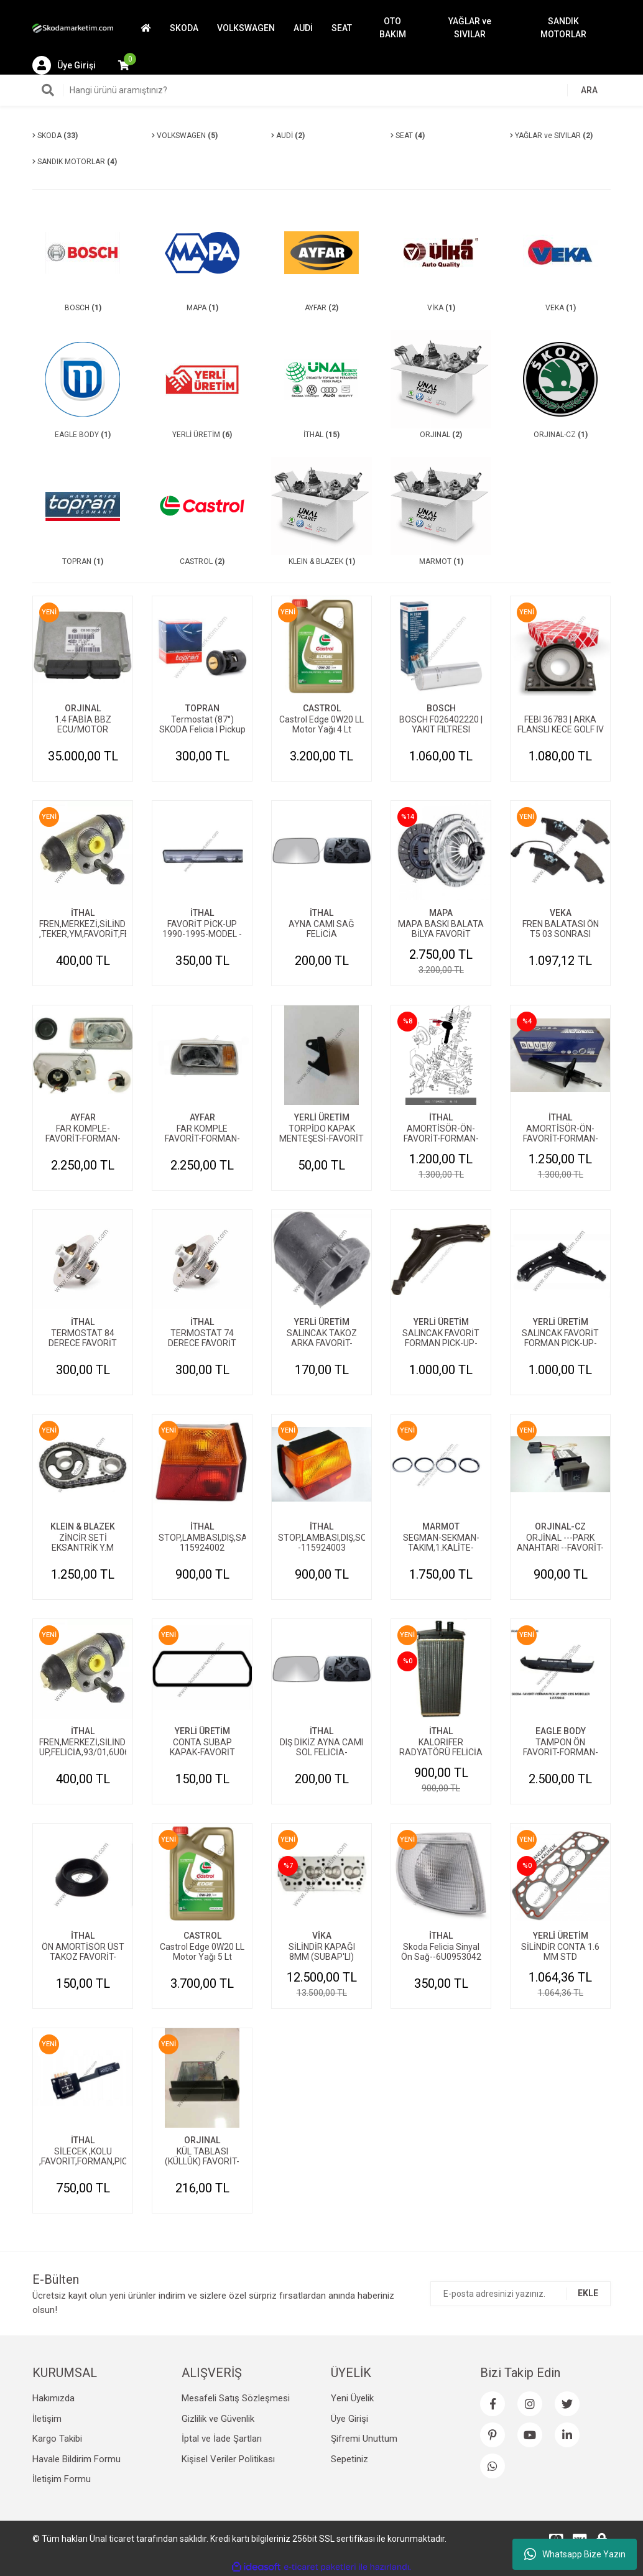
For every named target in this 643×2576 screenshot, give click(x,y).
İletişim (47, 2418)
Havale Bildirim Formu (76, 2459)
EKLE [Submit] (588, 2293)
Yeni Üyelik (352, 2398)
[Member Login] (64, 65)
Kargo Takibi (57, 2438)
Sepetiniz (349, 2459)
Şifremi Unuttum (364, 2438)
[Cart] (123, 65)
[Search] (321, 90)
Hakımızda (53, 2398)
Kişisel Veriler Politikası (228, 2459)
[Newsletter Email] (520, 2294)
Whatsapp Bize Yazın (575, 2554)
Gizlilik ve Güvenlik (218, 2418)
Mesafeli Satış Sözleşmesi (236, 2398)
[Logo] (72, 28)
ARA (589, 90)
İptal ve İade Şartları (222, 2438)
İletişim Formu (61, 2479)
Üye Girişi (349, 2418)
